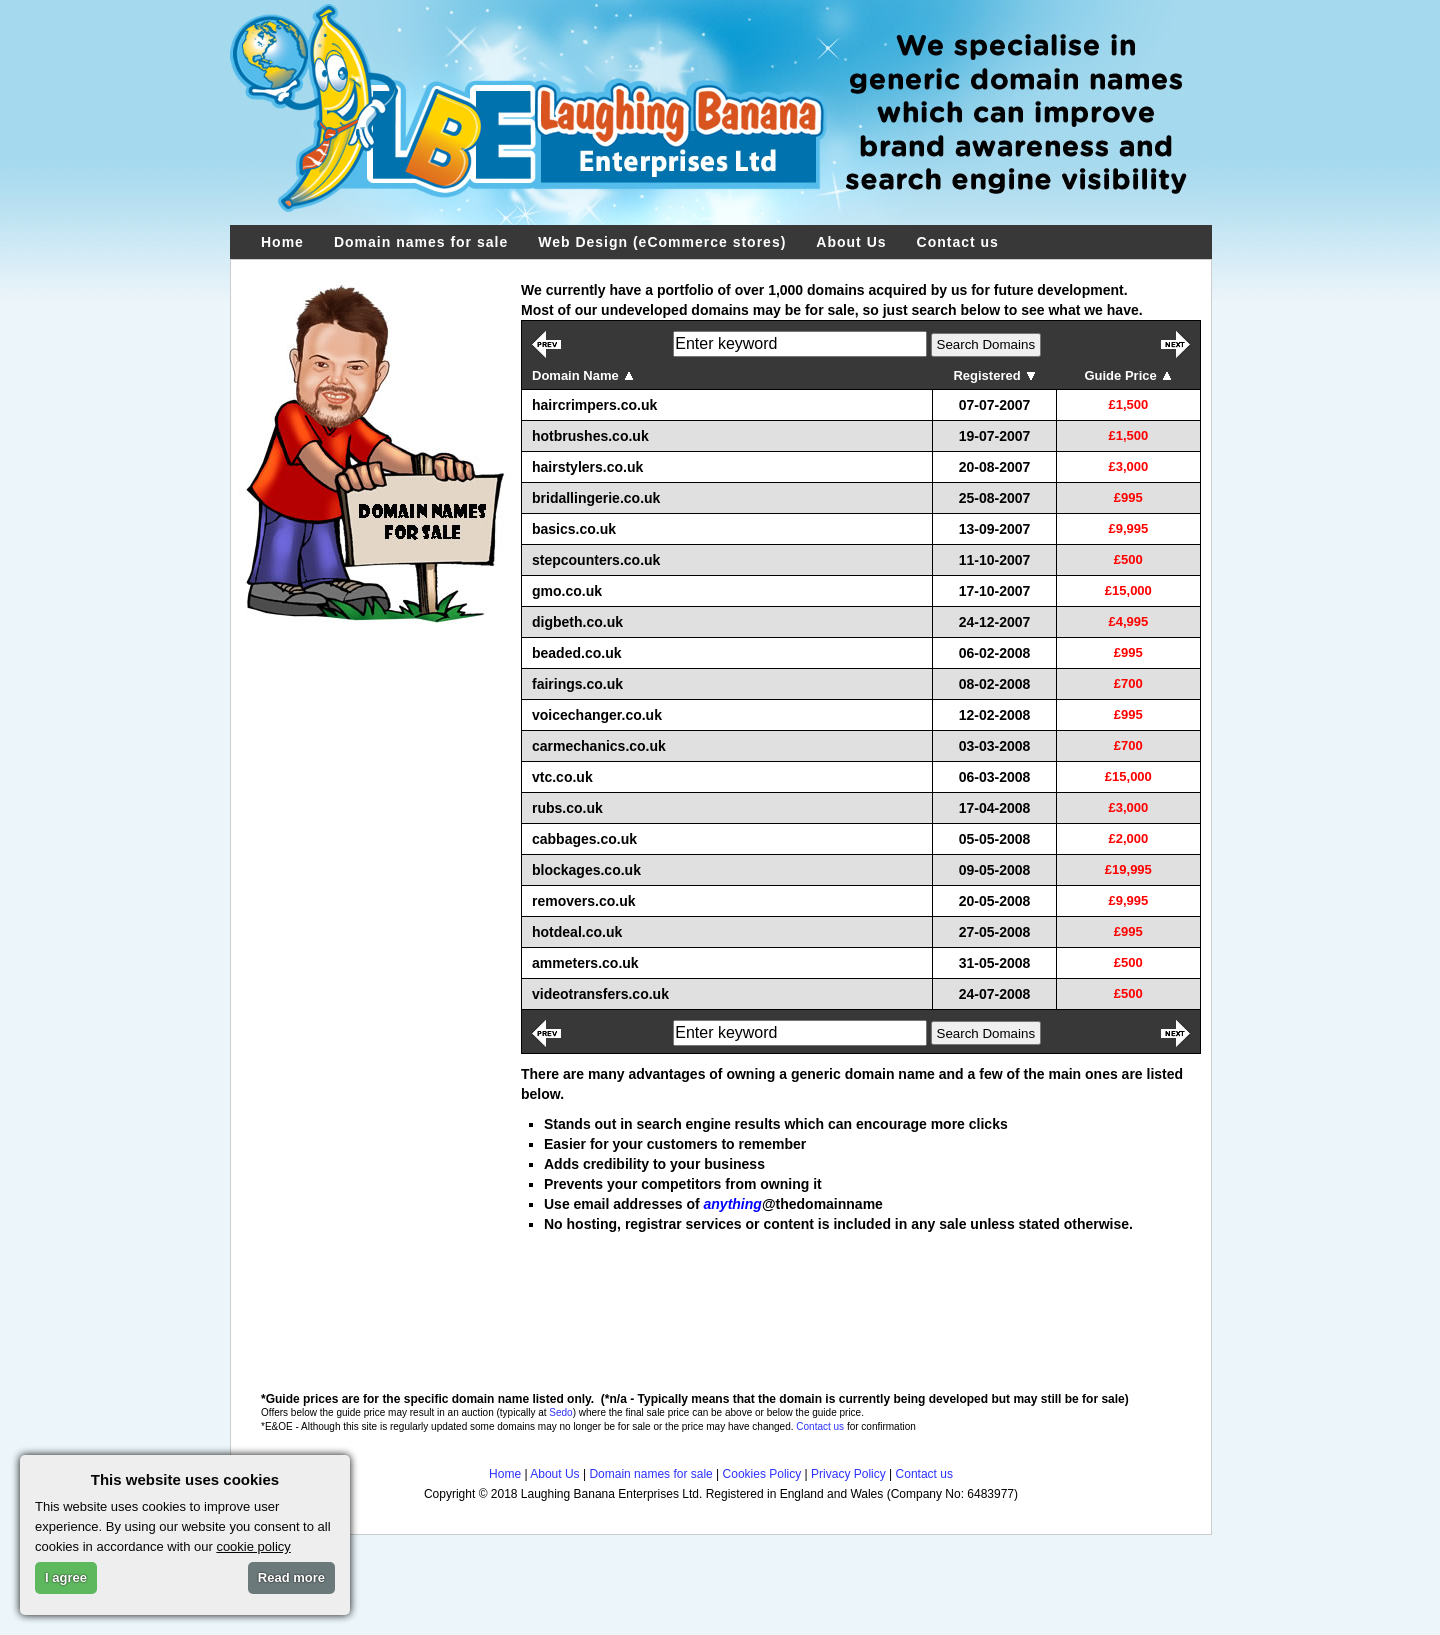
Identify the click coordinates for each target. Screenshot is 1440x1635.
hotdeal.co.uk (577, 932)
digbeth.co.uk (577, 622)
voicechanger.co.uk (597, 715)
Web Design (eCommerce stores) (662, 242)
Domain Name (583, 375)
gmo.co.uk (567, 591)
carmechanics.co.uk (599, 746)
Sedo (560, 1412)
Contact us (958, 242)
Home (282, 242)
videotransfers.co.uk (600, 994)
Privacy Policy (848, 1474)
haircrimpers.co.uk (594, 405)
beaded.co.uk (576, 653)
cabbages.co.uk (584, 839)
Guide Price (1127, 375)
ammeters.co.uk (585, 963)
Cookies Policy (762, 1474)
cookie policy (253, 1546)
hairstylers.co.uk (587, 467)
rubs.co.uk (567, 808)
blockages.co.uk (586, 870)
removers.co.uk (584, 901)
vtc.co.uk (562, 777)
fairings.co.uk (577, 684)
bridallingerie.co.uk (596, 498)
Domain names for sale (421, 242)
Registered (994, 375)
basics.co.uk (574, 529)
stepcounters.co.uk (596, 560)
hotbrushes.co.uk (590, 436)
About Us (851, 242)
